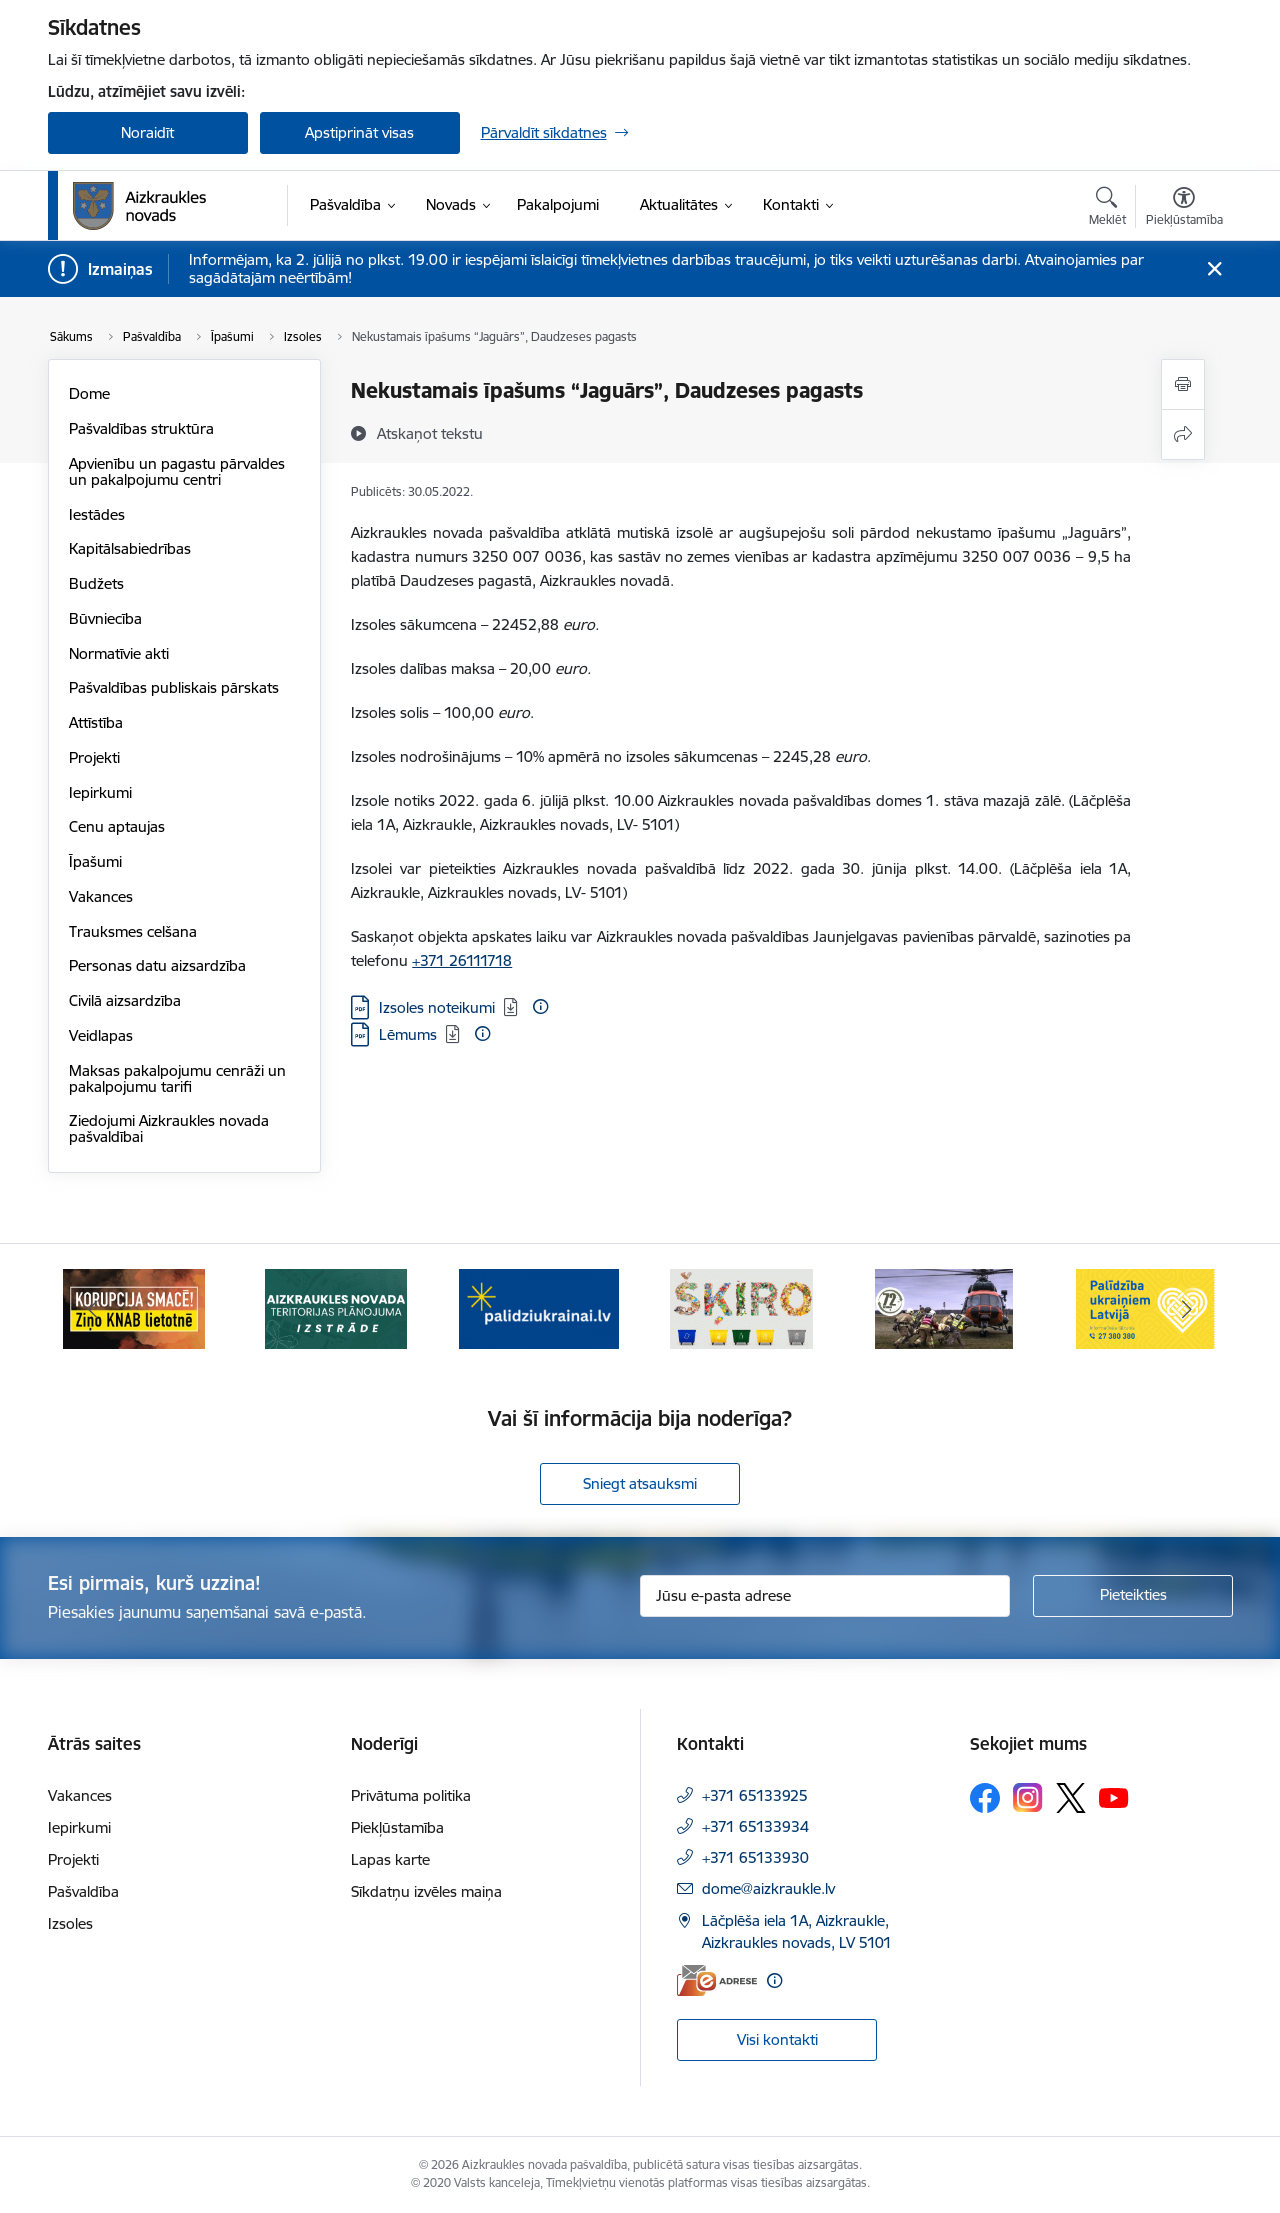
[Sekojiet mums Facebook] (985, 1798)
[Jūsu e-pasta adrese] (825, 1596)
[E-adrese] (717, 1980)
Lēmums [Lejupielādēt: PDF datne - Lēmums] (408, 1034)
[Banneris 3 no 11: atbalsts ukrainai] (539, 1307)
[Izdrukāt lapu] (1183, 384)
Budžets (96, 583)
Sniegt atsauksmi (640, 1483)
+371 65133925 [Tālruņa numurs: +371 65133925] (755, 1795)
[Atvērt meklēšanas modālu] (1107, 209)
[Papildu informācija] (540, 1006)
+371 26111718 (462, 960)
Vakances (101, 896)
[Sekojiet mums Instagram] (1028, 1797)
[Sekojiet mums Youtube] (1114, 1797)
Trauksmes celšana (133, 931)
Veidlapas (101, 1035)
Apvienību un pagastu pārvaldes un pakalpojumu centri (177, 471)
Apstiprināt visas (359, 132)
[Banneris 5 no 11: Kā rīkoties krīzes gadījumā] (944, 1307)
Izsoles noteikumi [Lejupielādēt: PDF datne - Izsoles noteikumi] (437, 1007)
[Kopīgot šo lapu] (1183, 434)
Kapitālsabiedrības (130, 548)
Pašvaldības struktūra (141, 428)
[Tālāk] (1187, 1309)
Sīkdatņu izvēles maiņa (426, 1891)
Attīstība (96, 722)
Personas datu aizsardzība (157, 965)
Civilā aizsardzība (125, 1000)
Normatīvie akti (119, 653)
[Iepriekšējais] (94, 1309)
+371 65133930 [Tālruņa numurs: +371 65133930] (755, 1857)
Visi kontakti (777, 2039)
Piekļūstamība (397, 1827)
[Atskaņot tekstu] (430, 433)
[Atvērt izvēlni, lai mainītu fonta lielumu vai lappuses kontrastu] (1184, 209)
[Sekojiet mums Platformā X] (1071, 1798)
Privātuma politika (411, 1795)
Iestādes (97, 514)
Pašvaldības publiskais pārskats (174, 687)
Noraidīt (147, 132)
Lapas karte (390, 1859)
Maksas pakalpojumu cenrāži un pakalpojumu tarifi (177, 1078)
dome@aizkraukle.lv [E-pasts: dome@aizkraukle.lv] (768, 1888)
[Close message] (1213, 269)
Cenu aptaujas (117, 826)
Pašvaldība (83, 1891)
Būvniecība (105, 618)
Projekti (94, 757)
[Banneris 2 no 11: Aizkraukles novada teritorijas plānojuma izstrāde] (336, 1307)
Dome (89, 393)
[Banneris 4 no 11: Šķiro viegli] (741, 1307)
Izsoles (70, 1923)
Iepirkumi (100, 792)
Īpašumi (95, 861)
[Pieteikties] (1133, 1596)
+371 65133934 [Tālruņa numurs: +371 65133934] (755, 1826)
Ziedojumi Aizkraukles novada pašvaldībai (169, 1128)
